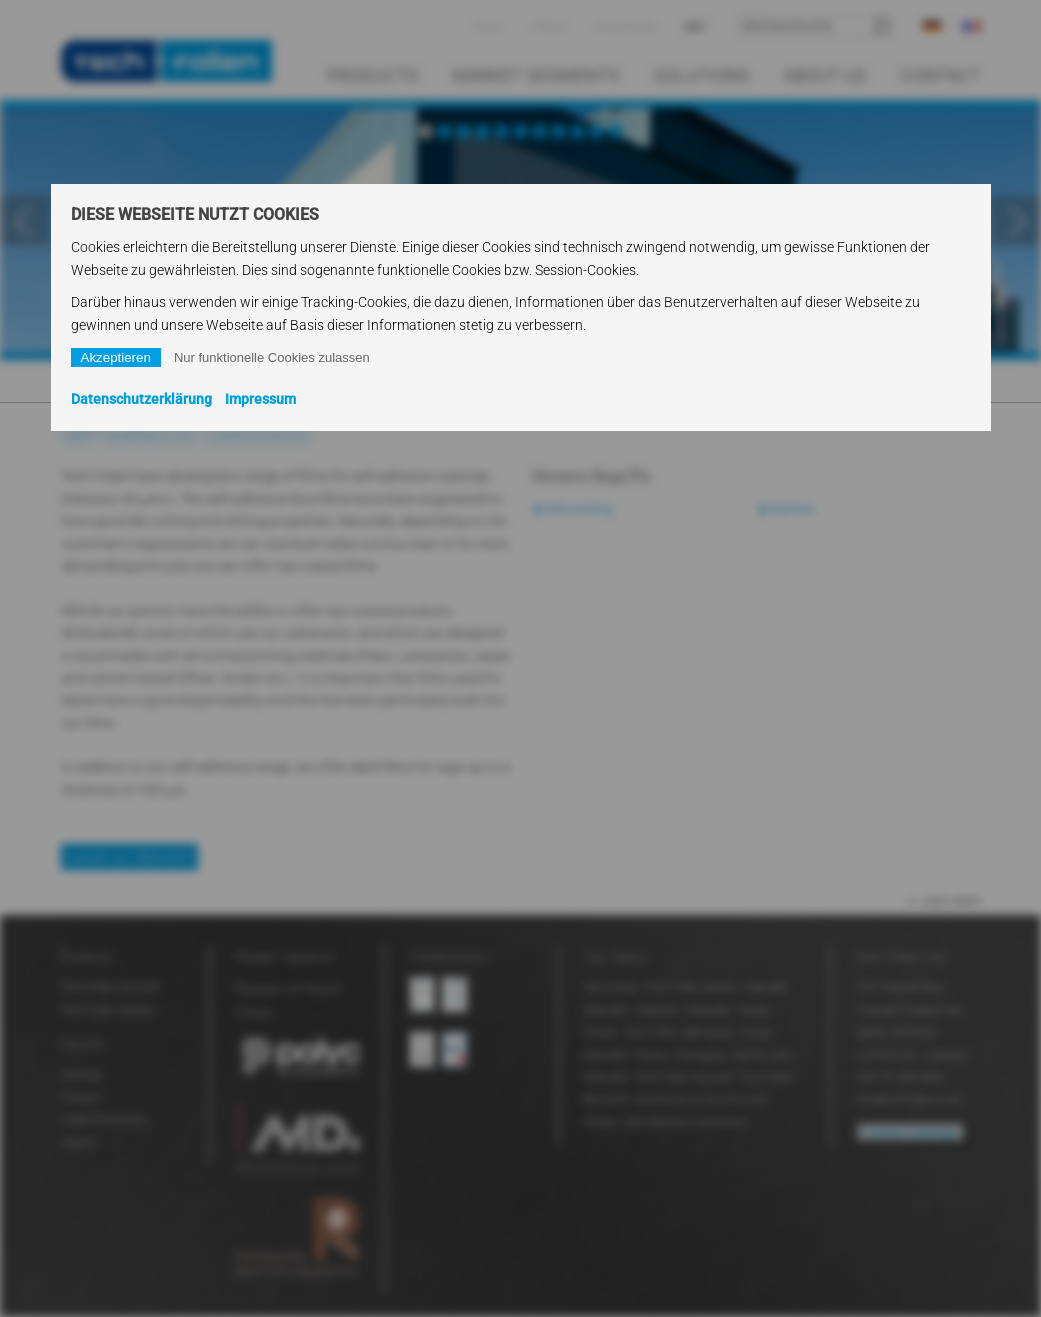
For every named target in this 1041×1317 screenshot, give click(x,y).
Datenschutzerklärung (141, 399)
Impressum (260, 399)
